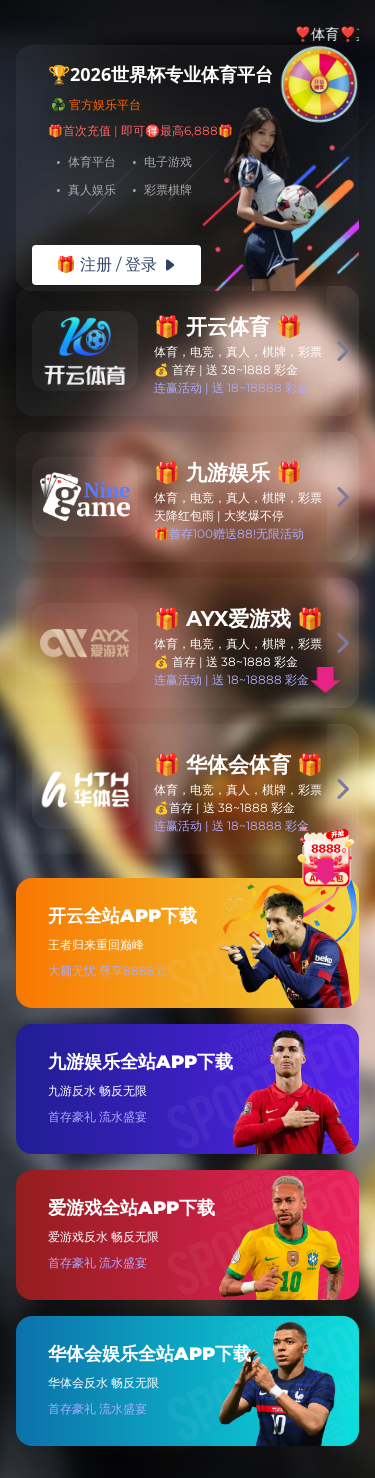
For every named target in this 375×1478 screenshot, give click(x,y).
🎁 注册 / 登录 (116, 264)
